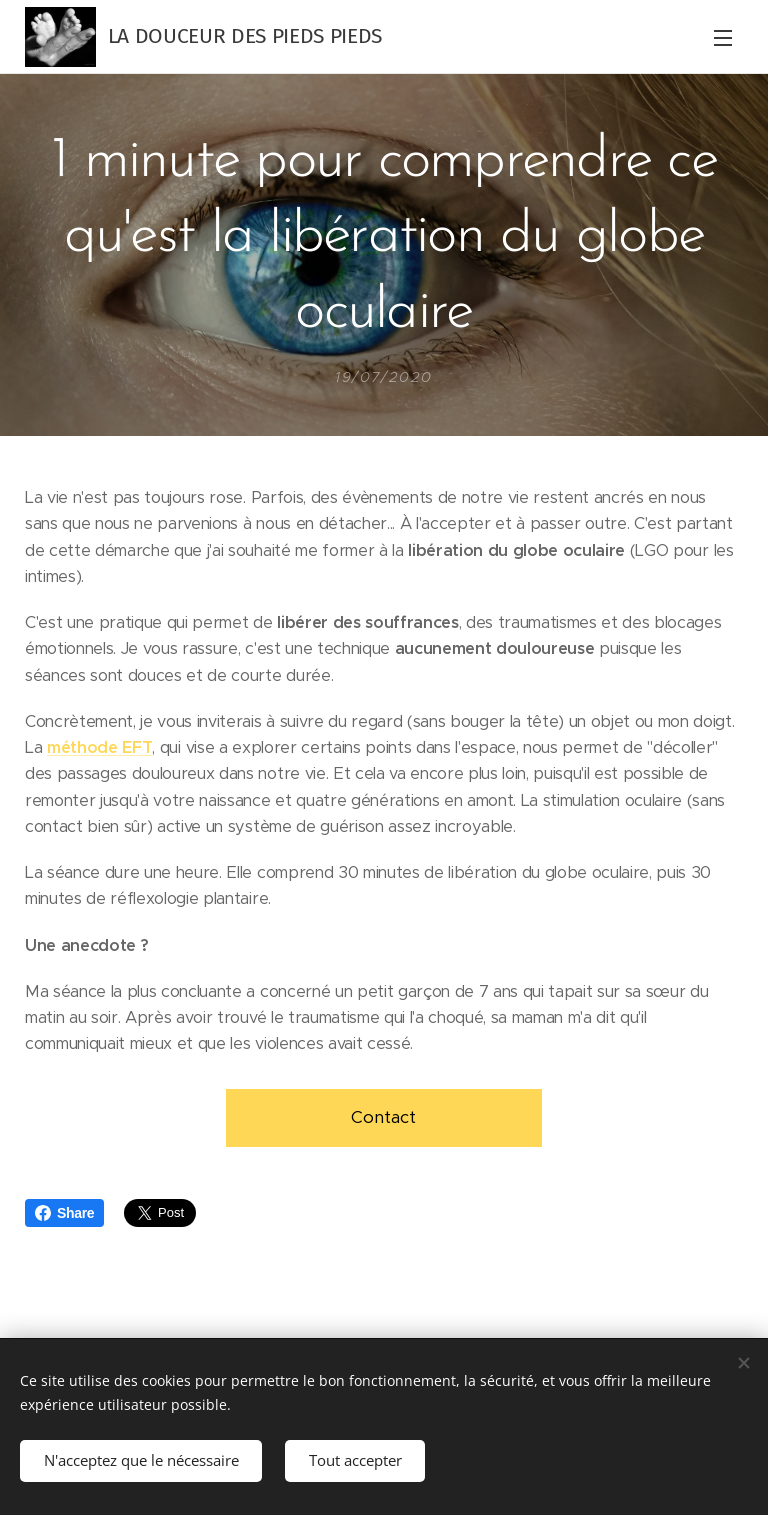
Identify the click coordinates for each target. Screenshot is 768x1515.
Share (64, 1213)
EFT (137, 747)
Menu (723, 38)
